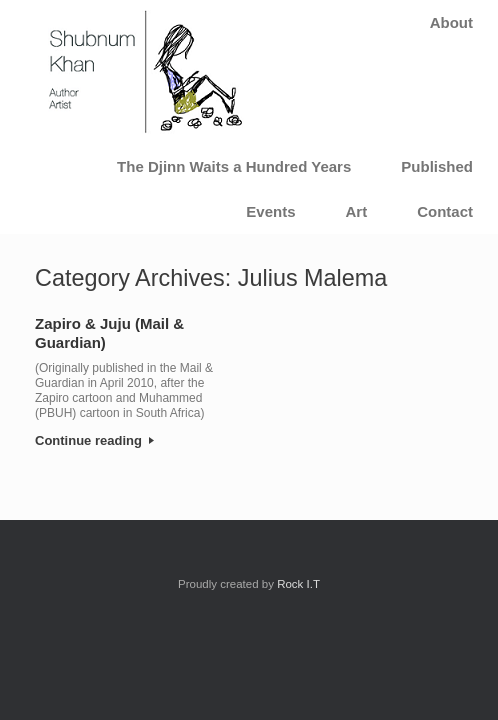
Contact (445, 211)
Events (270, 211)
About (451, 22)
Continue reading (94, 440)
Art (356, 211)
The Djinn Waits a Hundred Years (234, 166)
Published (437, 166)
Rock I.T (298, 584)
